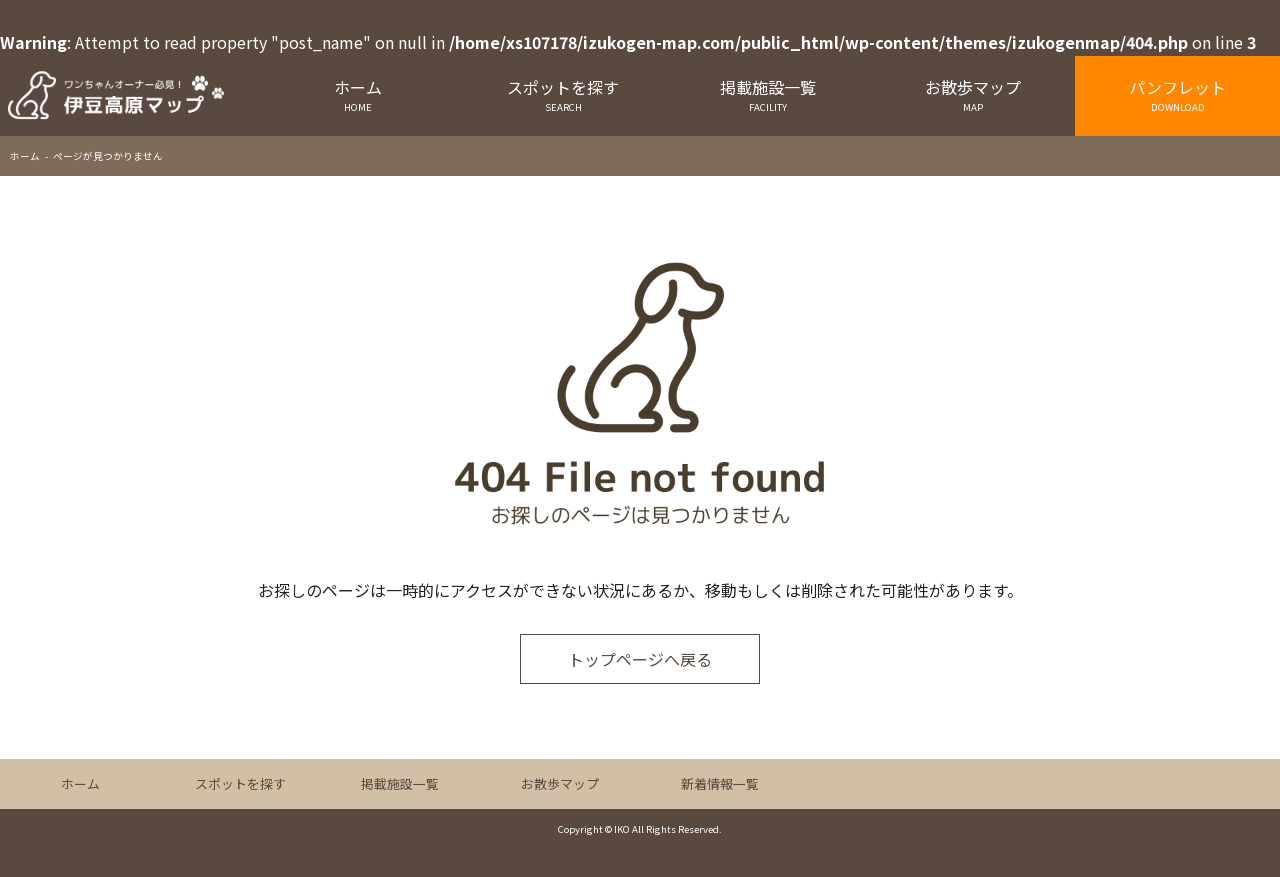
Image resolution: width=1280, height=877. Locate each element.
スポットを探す (563, 94)
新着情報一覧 (720, 783)
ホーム (358, 94)
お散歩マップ (972, 94)
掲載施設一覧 (768, 94)
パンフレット (1177, 94)
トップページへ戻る (640, 659)
